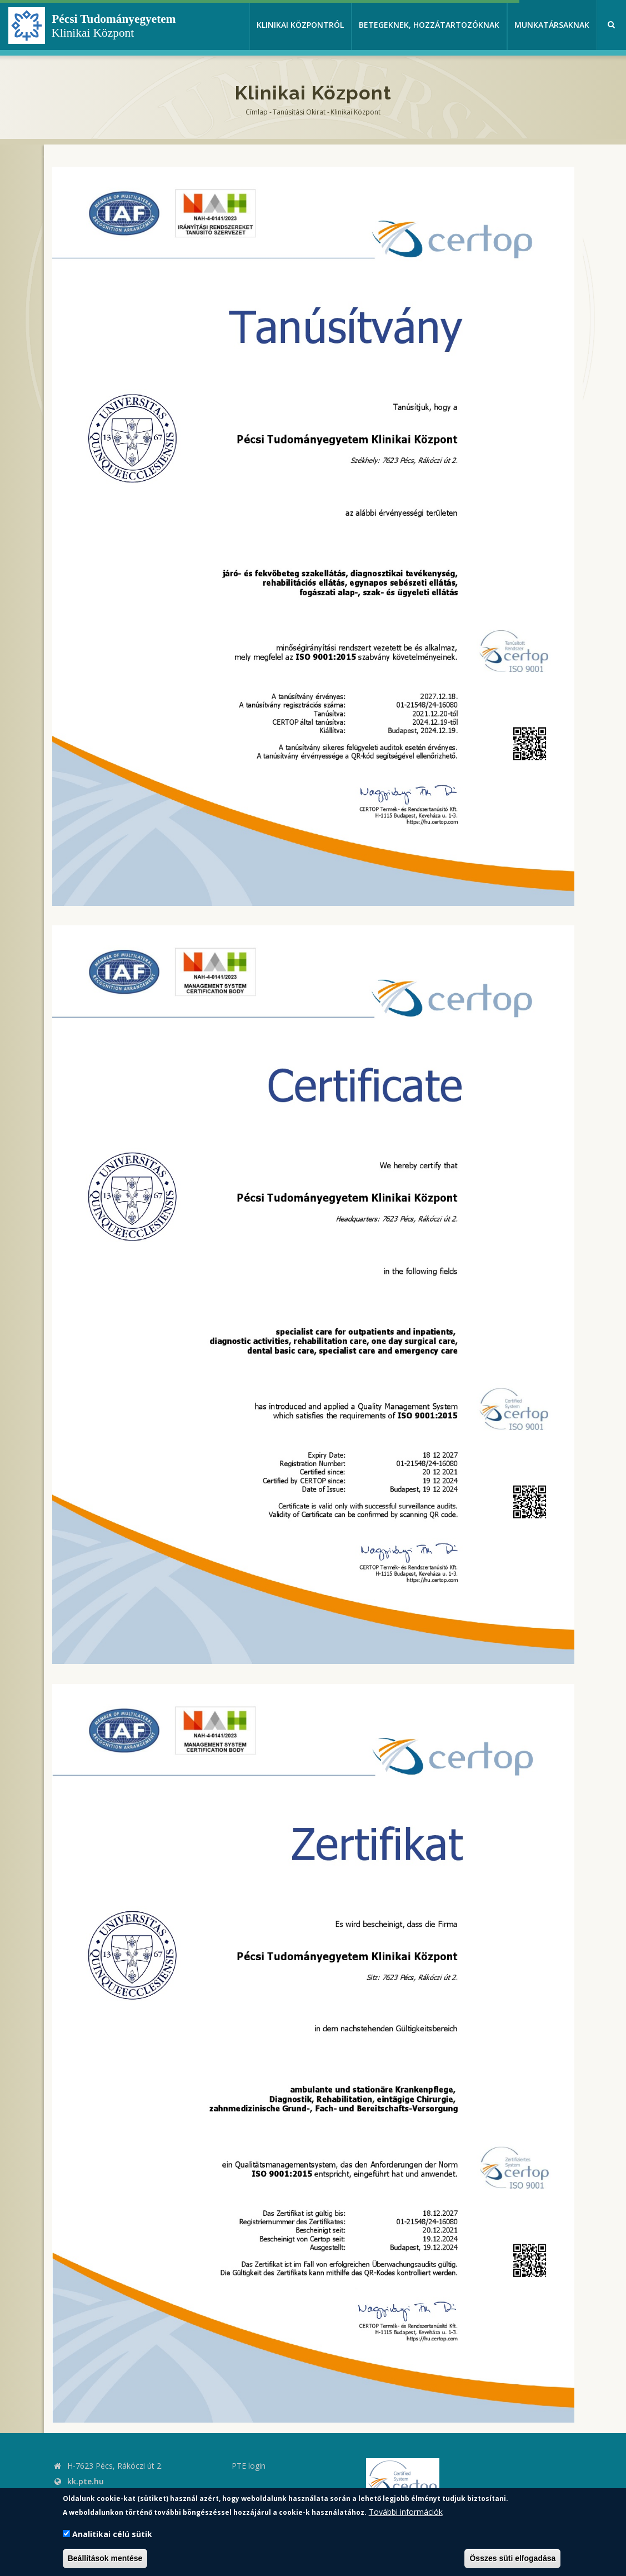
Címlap (257, 112)
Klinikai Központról (300, 24)
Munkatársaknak (551, 24)
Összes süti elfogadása (512, 2558)
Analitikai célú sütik (112, 2534)
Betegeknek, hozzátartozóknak (429, 24)
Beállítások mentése (105, 2558)
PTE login (249, 2465)
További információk (406, 2512)
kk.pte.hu (85, 2481)
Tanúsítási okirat (299, 112)
